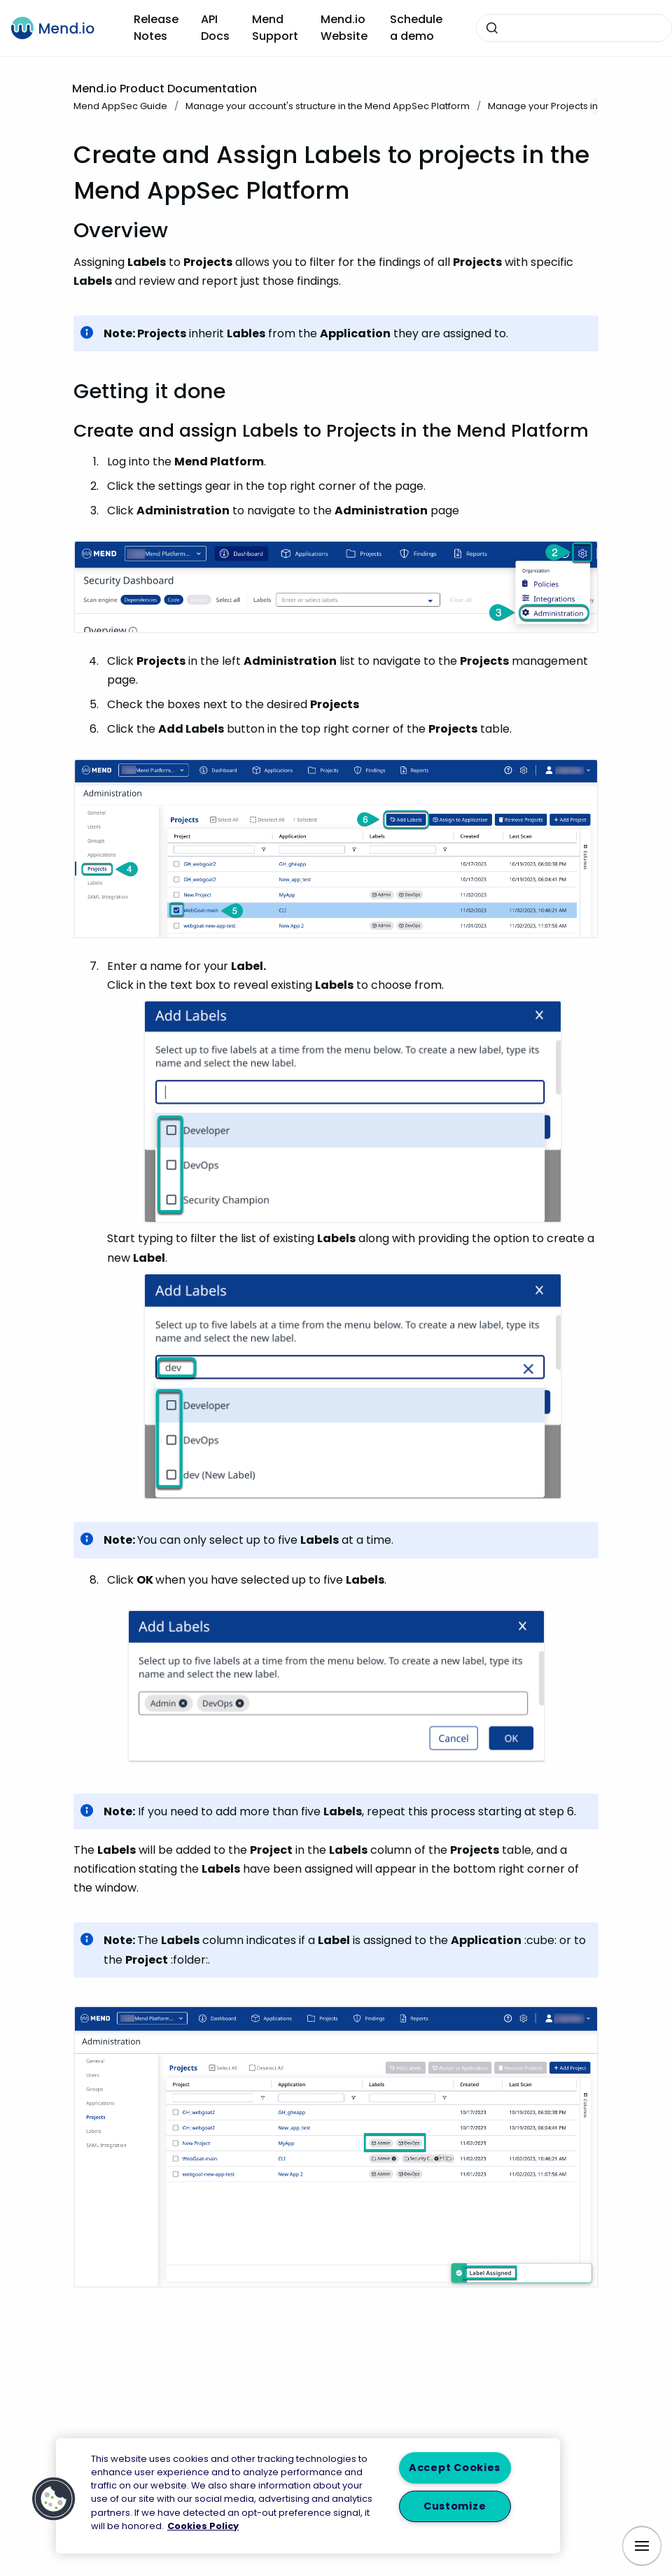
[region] (308, 2496)
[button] (53, 2499)
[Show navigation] (642, 2546)
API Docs (215, 27)
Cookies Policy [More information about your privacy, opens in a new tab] (203, 2526)
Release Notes (156, 27)
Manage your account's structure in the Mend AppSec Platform (328, 106)
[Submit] (492, 28)
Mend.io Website (344, 27)
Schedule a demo (416, 27)
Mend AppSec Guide (120, 106)
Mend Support (275, 27)
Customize (455, 2506)
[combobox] (574, 28)
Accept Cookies (454, 2468)
